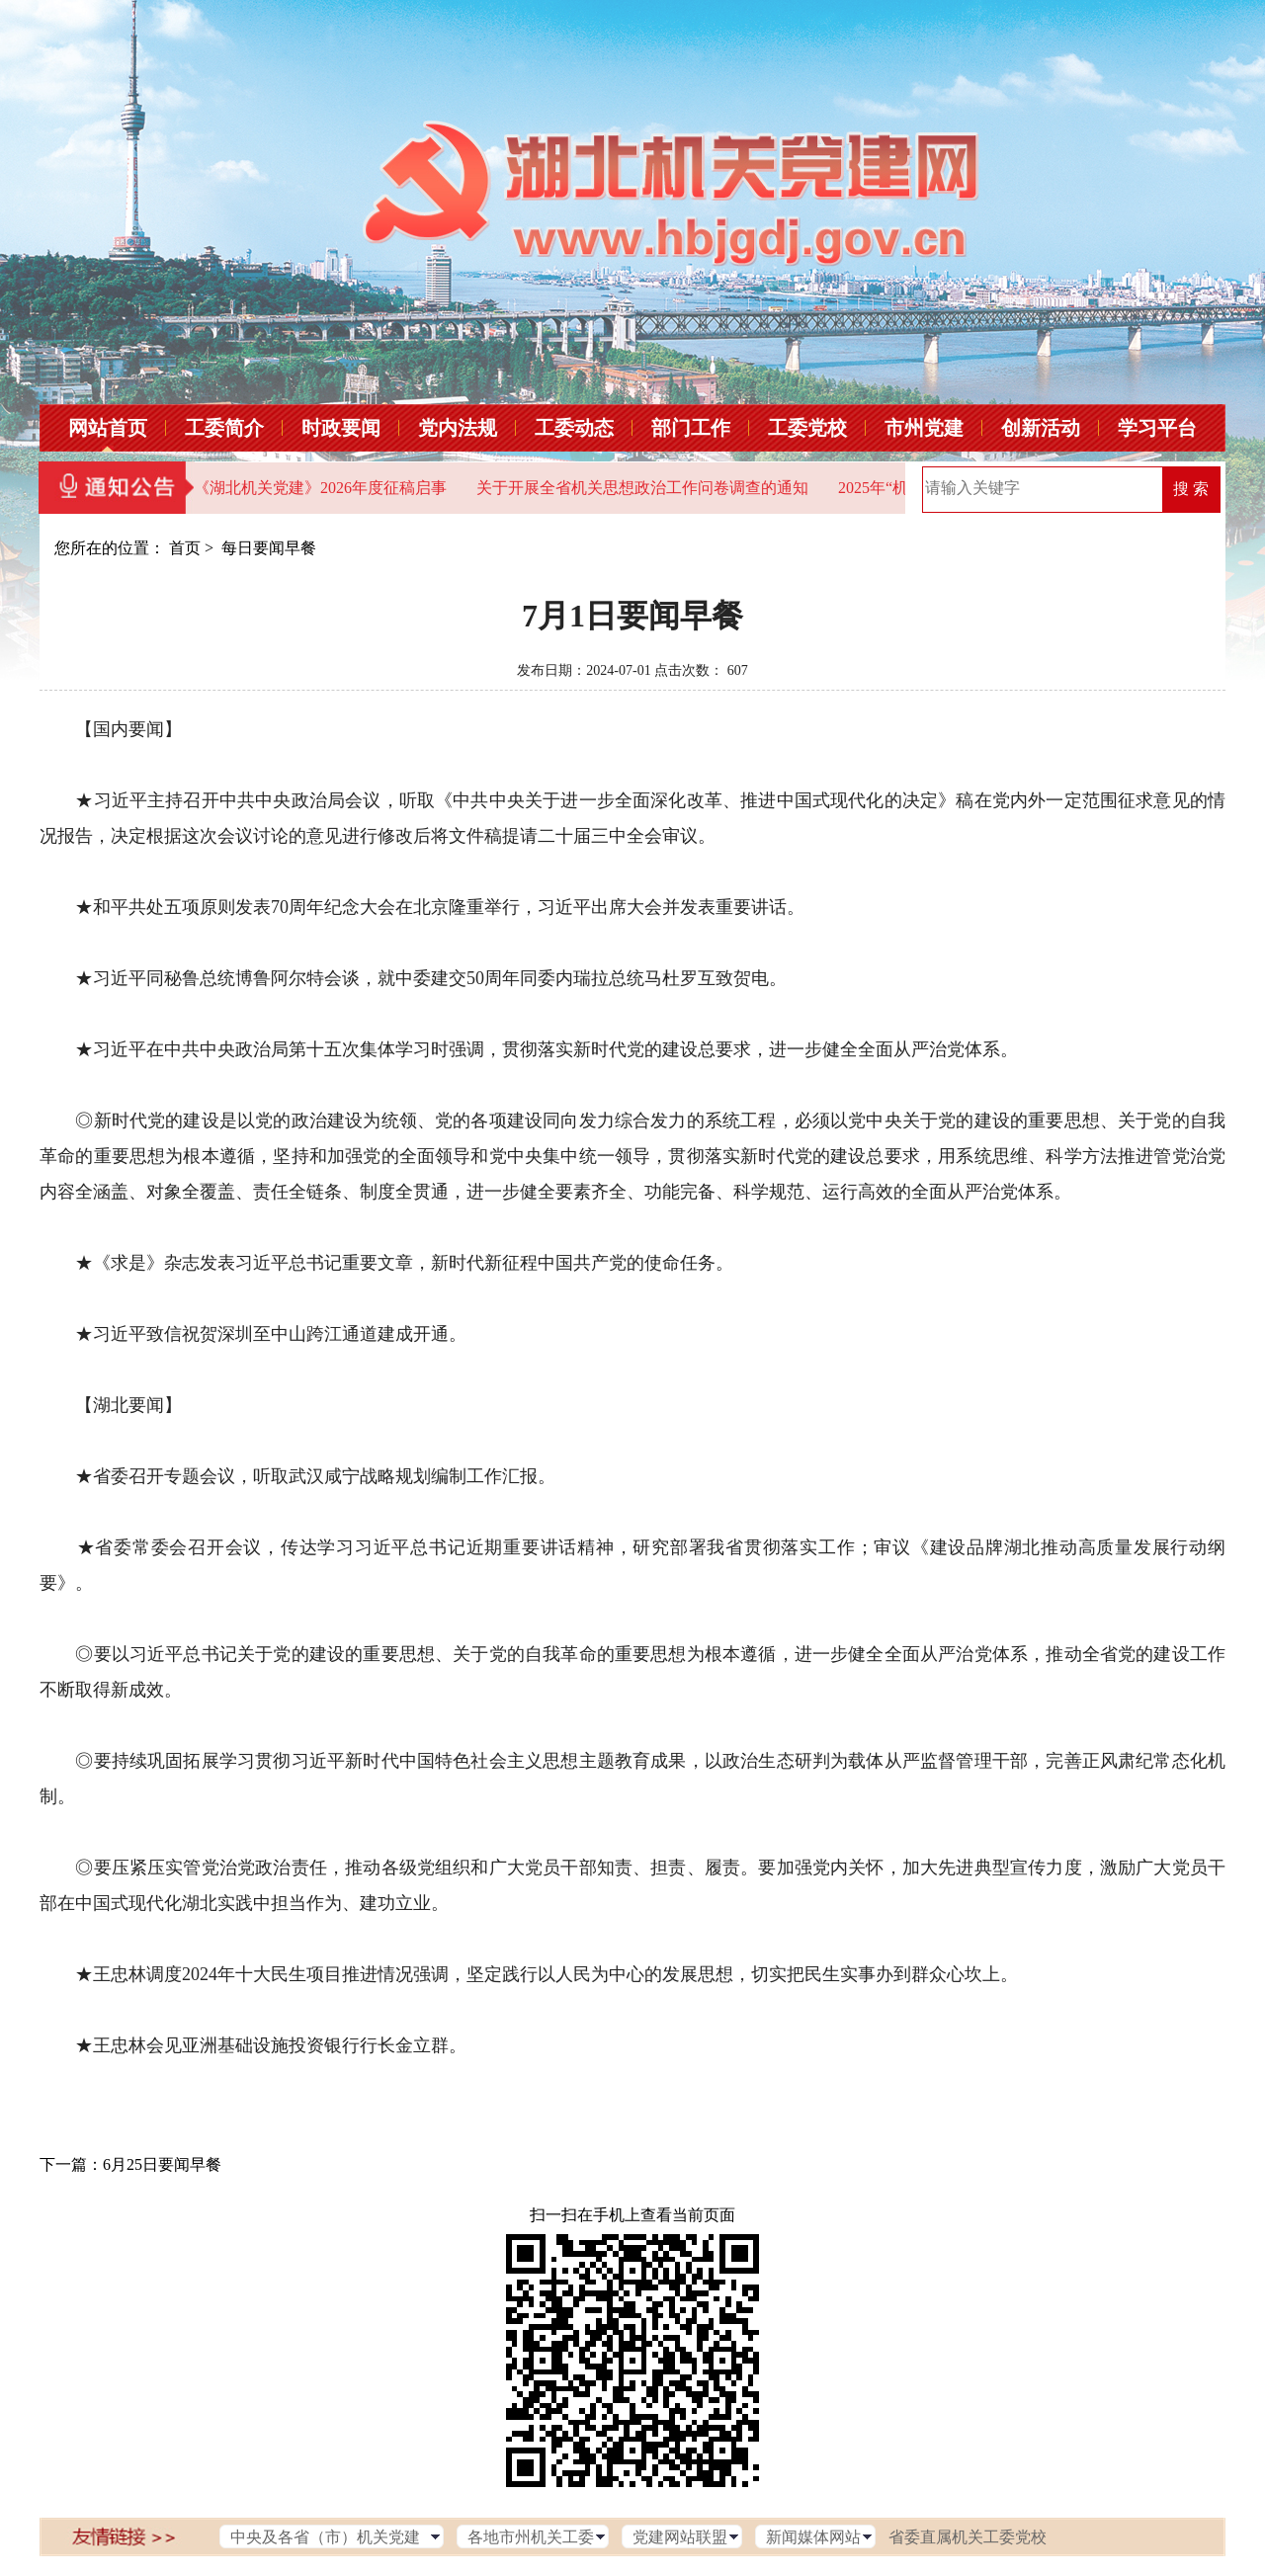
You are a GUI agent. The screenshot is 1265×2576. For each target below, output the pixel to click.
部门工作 (690, 428)
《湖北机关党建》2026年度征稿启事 (320, 487)
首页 (185, 548)
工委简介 (224, 428)
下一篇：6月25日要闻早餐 (130, 2164)
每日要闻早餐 (268, 548)
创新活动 (1040, 428)
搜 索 (1191, 488)
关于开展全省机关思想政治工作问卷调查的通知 (642, 487)
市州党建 (924, 428)
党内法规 (457, 428)
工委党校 (807, 428)
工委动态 (574, 428)
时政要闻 (340, 428)
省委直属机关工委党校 (967, 2537)
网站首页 (107, 428)
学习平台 (1157, 428)
